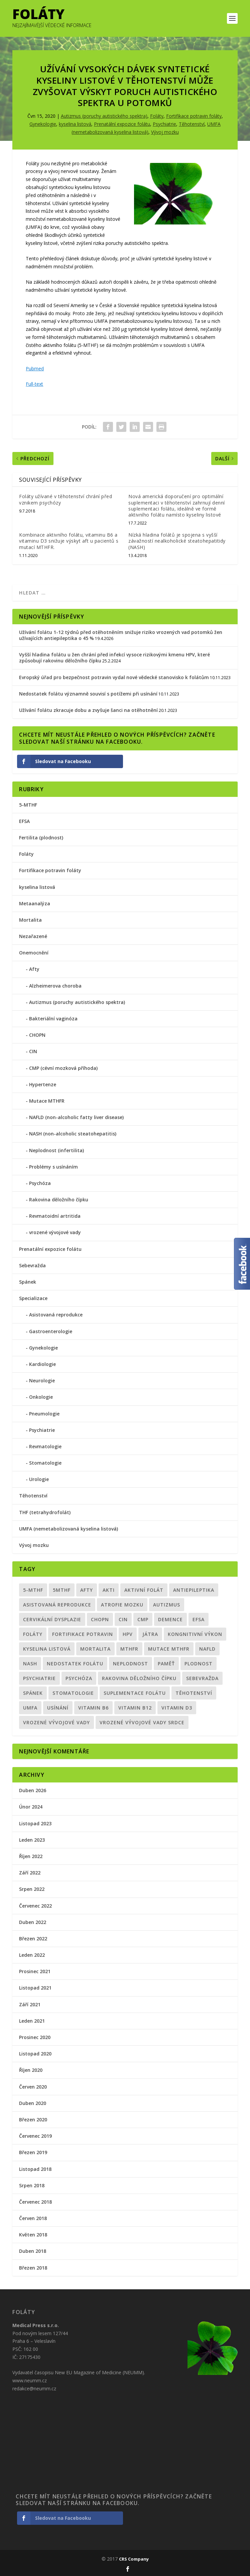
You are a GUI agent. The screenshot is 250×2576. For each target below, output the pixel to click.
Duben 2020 (32, 2103)
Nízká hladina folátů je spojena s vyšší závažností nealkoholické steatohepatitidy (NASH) (177, 541)
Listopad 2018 (35, 2169)
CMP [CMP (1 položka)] (142, 1619)
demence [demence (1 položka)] (170, 1619)
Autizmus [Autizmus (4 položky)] (166, 1604)
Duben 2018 (32, 2251)
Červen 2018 (33, 2218)
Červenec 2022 (35, 1906)
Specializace (33, 1298)
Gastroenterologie (50, 1331)
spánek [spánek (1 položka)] (33, 1693)
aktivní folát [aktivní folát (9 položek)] (143, 1590)
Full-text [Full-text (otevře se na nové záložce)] (34, 384)
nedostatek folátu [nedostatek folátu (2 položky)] (75, 1663)
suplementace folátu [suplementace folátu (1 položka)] (135, 1693)
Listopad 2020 (35, 2053)
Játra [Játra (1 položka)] (150, 1634)
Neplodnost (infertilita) (56, 1150)
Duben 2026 (32, 1790)
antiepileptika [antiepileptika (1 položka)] (193, 1590)
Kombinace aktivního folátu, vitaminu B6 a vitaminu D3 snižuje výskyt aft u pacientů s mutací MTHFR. (69, 541)
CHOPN (37, 1035)
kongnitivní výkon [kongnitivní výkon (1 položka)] (195, 1634)
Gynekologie (42, 124)
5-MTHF (28, 805)
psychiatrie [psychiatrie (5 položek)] (39, 1678)
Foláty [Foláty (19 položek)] (32, 1634)
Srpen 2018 (31, 2185)
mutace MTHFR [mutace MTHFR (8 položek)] (169, 1649)
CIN (33, 1051)
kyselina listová (75, 124)
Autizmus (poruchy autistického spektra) (104, 116)
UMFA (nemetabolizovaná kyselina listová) (68, 1529)
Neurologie (42, 1380)
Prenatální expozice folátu (122, 124)
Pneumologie (44, 1413)
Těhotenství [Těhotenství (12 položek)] (193, 1693)
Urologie (39, 1479)
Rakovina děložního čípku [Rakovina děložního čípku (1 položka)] (139, 1678)
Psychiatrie (164, 124)
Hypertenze (42, 1084)
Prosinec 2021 (34, 1971)
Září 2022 (29, 1872)
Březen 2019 (33, 2152)
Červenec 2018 (35, 2202)
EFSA (24, 821)
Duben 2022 (32, 1922)
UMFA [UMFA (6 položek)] (30, 1708)
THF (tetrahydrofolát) (45, 1512)
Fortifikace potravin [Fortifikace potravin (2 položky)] (82, 1634)
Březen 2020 (33, 2119)
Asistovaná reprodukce (56, 1314)
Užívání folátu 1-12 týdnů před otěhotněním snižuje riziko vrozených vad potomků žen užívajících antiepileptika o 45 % (120, 635)
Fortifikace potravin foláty (194, 116)
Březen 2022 (33, 1938)
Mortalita (30, 920)
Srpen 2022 (31, 1889)
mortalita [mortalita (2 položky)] (95, 1649)
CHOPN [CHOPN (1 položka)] (100, 1619)
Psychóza (40, 1183)
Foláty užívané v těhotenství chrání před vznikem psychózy (65, 499)
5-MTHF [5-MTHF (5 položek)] (33, 1590)
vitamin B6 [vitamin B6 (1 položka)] (93, 1708)
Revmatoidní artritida (55, 1216)
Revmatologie (45, 1446)
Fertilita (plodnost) (41, 837)
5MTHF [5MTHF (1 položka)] (62, 1590)
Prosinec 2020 (34, 2037)
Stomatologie (45, 1463)
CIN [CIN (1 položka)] (123, 1619)
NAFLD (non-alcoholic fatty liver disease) (76, 1117)
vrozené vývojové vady (55, 1232)
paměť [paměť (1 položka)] (166, 1663)
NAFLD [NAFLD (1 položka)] (207, 1649)
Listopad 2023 (35, 1823)
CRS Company (134, 2559)
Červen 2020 (33, 2087)
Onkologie (41, 1397)
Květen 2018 (33, 2234)
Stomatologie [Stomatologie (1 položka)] (73, 1693)
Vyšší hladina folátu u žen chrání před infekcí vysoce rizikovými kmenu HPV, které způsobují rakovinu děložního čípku (114, 657)
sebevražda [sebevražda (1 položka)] (202, 1678)
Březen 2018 (33, 2268)
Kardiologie (42, 1364)
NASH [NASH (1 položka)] (30, 1663)
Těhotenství (192, 124)
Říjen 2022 (30, 1856)
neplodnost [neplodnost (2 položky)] (130, 1663)
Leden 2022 (32, 1955)
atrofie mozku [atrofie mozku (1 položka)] (122, 1604)
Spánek (27, 1282)
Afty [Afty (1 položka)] (86, 1590)
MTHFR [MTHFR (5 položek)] (129, 1649)
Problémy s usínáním (53, 1167)
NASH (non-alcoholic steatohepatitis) (72, 1133)
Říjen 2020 (30, 2070)
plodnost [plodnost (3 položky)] (198, 1663)
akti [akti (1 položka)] (109, 1590)
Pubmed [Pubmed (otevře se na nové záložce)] (35, 368)
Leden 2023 (32, 1840)
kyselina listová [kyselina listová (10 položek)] (47, 1649)
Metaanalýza (34, 903)
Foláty (156, 116)
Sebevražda (32, 1265)
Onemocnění (33, 952)
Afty (34, 969)
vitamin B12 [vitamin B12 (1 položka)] (135, 1708)
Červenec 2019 (35, 2136)
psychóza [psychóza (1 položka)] (79, 1678)
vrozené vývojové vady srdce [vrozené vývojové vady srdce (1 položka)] (142, 1722)
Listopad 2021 (35, 1988)
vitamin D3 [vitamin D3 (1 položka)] (176, 1708)
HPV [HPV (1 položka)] (128, 1634)
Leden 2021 (32, 2021)
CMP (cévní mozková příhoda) (63, 1068)
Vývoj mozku (165, 132)
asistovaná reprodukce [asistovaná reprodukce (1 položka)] (57, 1604)
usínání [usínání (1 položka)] (58, 1708)
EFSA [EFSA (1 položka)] (199, 1619)
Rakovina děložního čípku (58, 1199)
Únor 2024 (30, 1807)
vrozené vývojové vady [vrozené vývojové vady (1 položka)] (56, 1722)
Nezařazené (33, 936)
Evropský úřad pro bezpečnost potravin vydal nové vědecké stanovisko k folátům (114, 677)
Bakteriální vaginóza (53, 1018)
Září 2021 (29, 2004)
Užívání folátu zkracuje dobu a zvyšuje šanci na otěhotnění (88, 710)
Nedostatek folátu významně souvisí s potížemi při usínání (88, 694)
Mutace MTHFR (47, 1101)
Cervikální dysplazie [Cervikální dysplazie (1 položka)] (52, 1619)
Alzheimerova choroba (55, 986)
